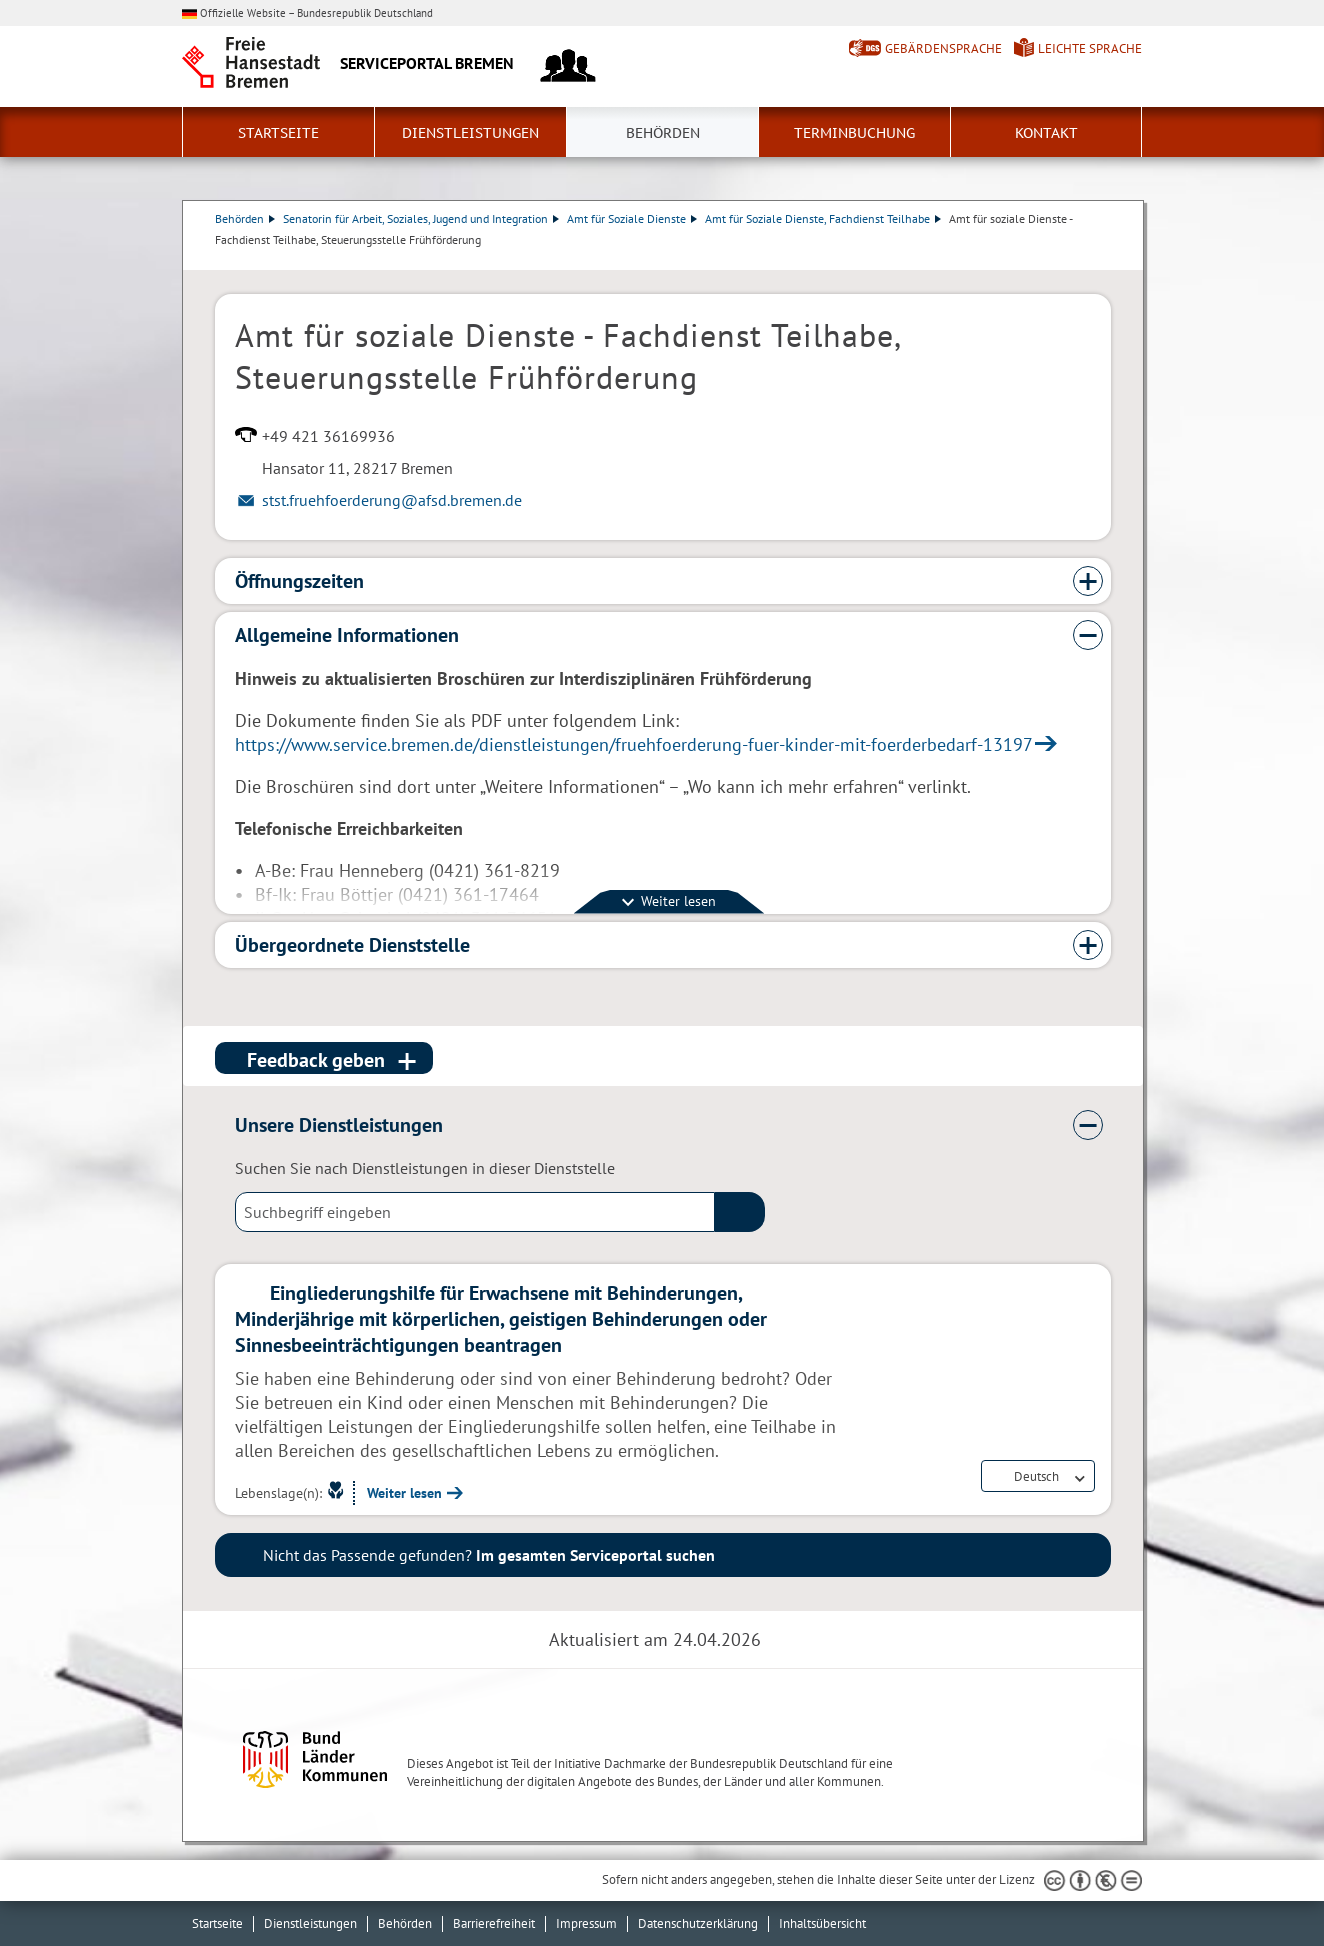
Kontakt (1046, 133)
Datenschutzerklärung (698, 1923)
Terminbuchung (854, 133)
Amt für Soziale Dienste (632, 218)
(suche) (740, 1212)
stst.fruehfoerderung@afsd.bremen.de (392, 500)
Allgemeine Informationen (347, 635)
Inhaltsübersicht (822, 1923)
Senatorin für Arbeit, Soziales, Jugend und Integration (421, 218)
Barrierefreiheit (494, 1923)
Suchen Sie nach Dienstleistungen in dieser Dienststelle (425, 1168)
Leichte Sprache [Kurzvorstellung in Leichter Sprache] (1090, 48)
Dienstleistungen (470, 133)
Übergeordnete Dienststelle (352, 945)
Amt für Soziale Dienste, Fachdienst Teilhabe (823, 218)
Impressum (586, 1923)
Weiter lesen (404, 1493)
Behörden (663, 133)
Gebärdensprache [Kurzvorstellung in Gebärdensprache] (943, 48)
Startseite (278, 133)
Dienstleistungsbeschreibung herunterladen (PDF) (1107, 260)
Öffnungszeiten (299, 581)
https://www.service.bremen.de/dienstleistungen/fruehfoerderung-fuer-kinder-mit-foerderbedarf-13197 (634, 744)
